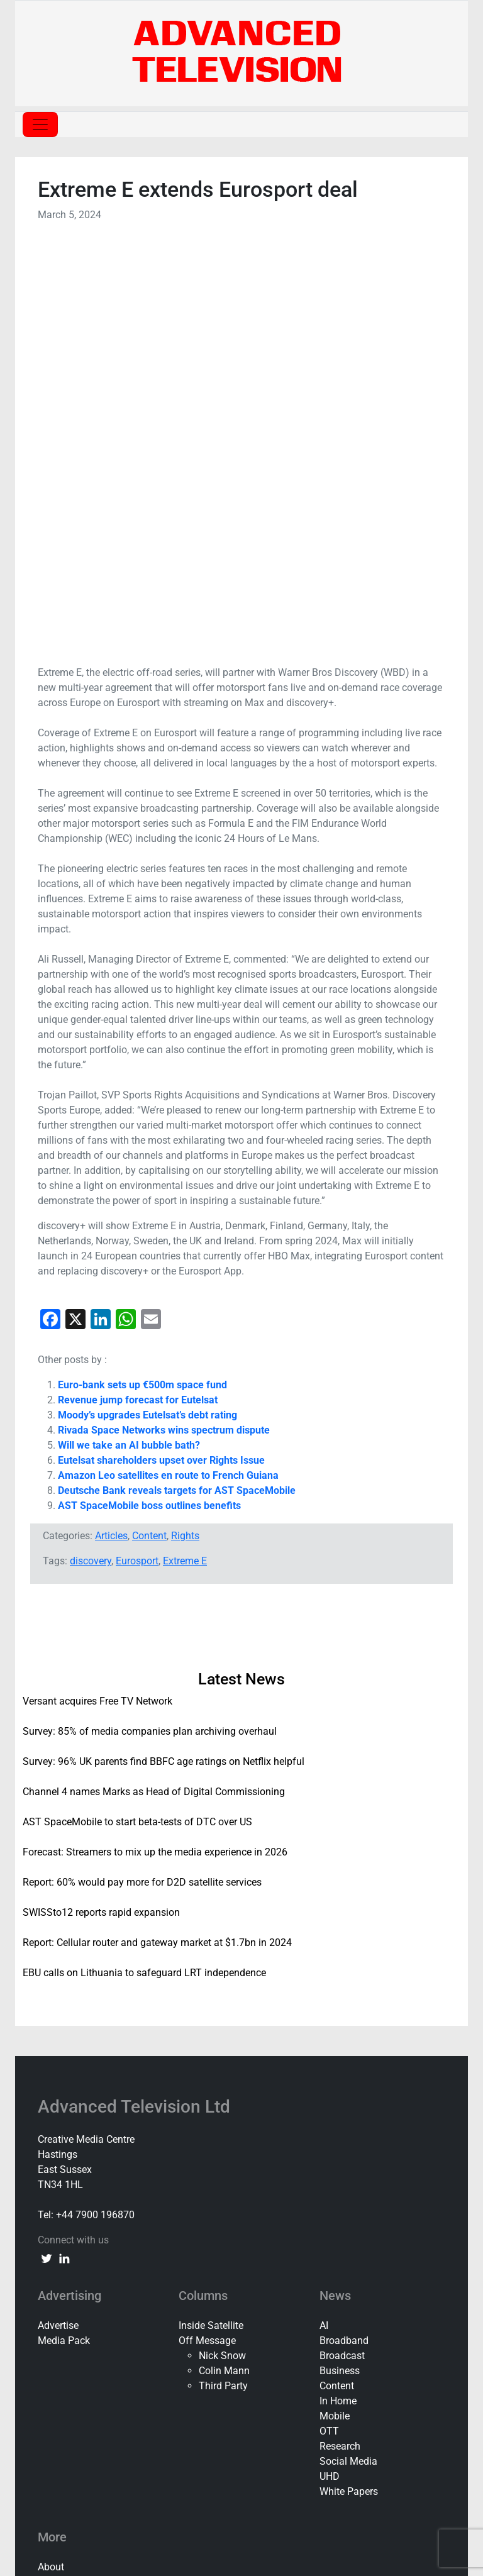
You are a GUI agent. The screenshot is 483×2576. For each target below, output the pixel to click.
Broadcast (342, 1948)
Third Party (223, 1978)
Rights (185, 1128)
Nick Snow (222, 1948)
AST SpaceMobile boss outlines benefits (149, 1098)
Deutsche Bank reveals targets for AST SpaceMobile (177, 1083)
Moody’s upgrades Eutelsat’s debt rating (147, 1008)
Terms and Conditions (86, 2220)
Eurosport (137, 1153)
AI (323, 1918)
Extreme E (185, 1153)
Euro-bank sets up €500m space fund (142, 977)
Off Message (207, 1933)
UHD (329, 2069)
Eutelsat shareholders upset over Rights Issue (161, 1053)
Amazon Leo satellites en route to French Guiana (168, 1068)
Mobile (334, 2009)
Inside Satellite (211, 1918)
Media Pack (64, 1933)
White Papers (348, 2084)
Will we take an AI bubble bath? (129, 1038)
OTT (329, 2024)
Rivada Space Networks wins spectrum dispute (164, 1023)
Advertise (58, 1918)
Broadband (344, 1933)
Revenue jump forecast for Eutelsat (138, 992)
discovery (90, 1153)
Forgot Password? (241, 2463)
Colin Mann (224, 1963)
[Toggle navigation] (40, 124)
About (51, 2159)
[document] (241, 2434)
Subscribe (60, 2190)
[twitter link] (46, 1850)
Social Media (348, 2054)
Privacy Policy (69, 2205)
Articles (111, 1128)
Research (339, 2039)
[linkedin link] (64, 1850)
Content (149, 1128)
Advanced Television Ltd (136, 1699)
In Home (338, 1993)
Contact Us (62, 2175)
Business (339, 1963)
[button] (241, 2299)
